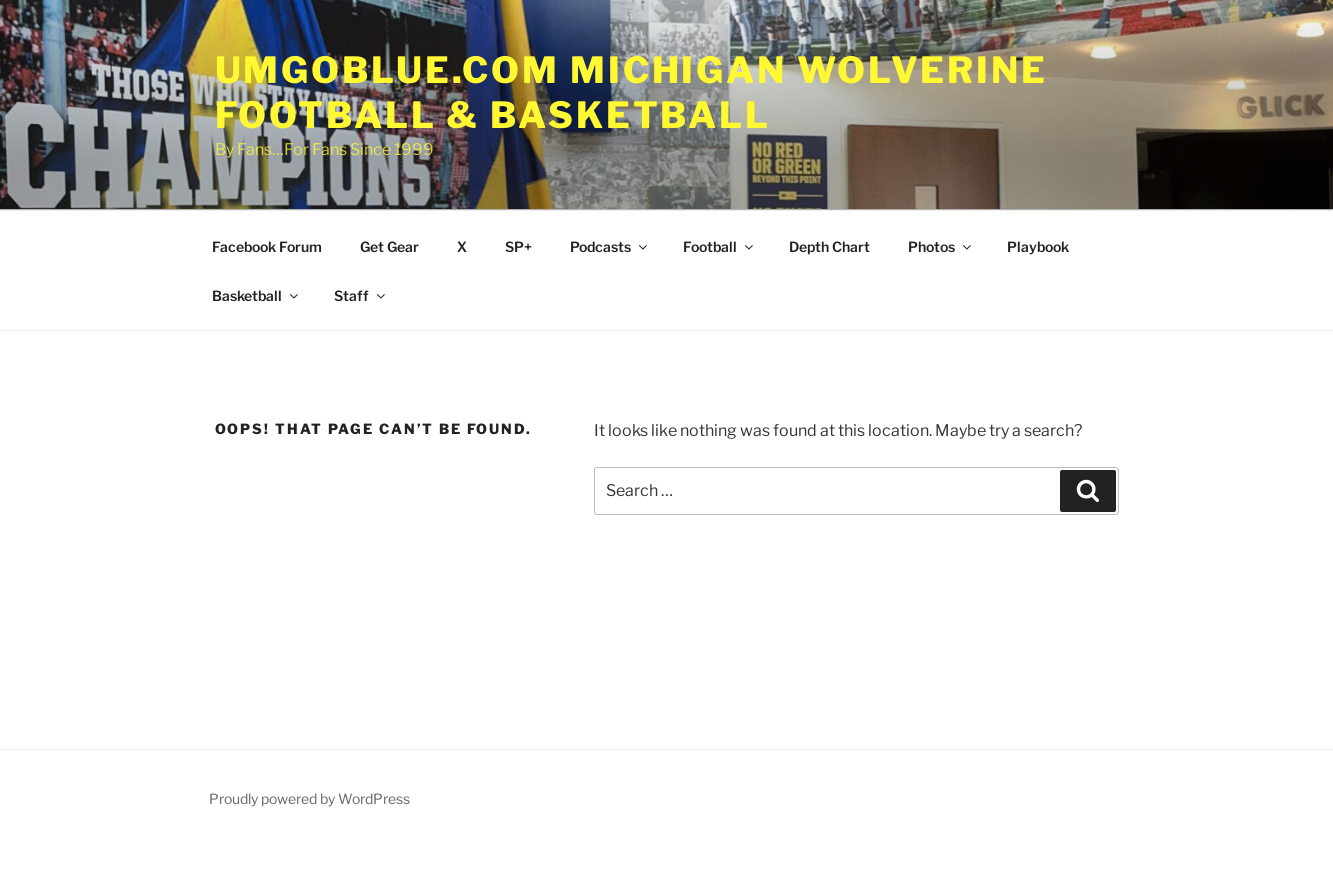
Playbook (1038, 246)
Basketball (256, 295)
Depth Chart (829, 246)
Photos (941, 246)
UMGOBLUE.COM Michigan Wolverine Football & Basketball (631, 92)
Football (719, 246)
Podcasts (610, 246)
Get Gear (389, 246)
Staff (361, 295)
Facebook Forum (267, 246)
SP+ (518, 246)
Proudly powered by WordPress (309, 798)
